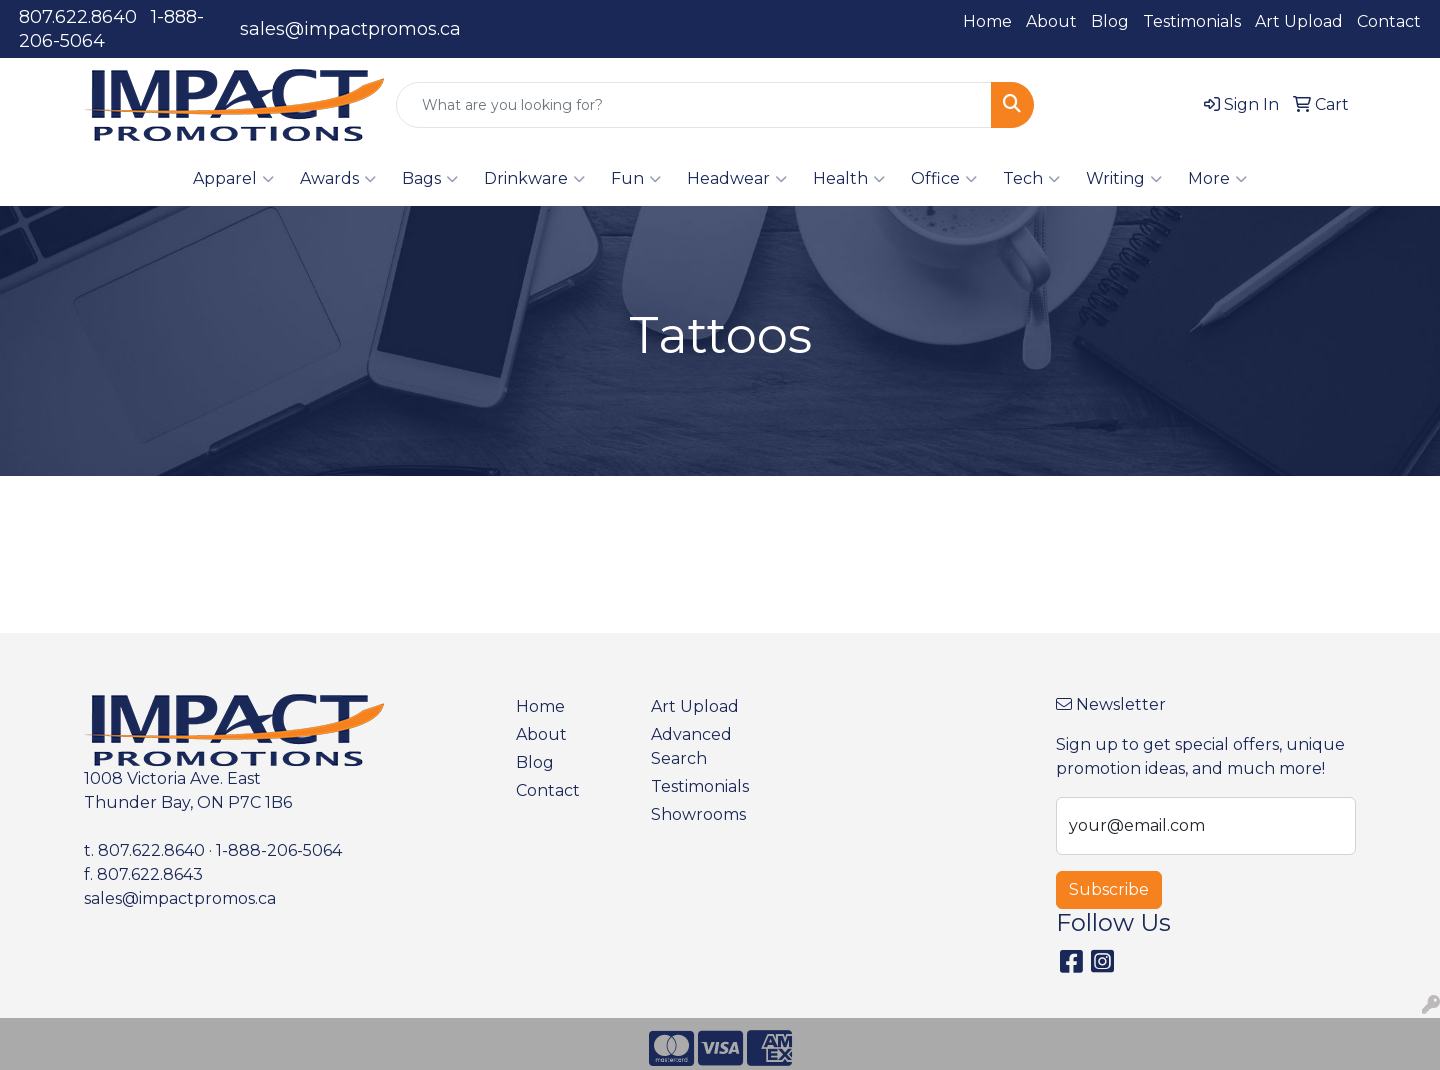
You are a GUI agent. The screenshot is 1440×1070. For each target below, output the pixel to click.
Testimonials (1192, 21)
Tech (1031, 179)
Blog (1110, 21)
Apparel (233, 179)
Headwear (737, 179)
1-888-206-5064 (279, 850)
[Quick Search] (694, 105)
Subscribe (1109, 889)
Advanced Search (691, 746)
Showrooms (698, 814)
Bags (430, 179)
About (1051, 21)
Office (944, 179)
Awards (338, 179)
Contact (1389, 21)
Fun (636, 179)
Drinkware (534, 179)
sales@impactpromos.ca (350, 29)
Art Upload (1299, 21)
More (1217, 179)
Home (987, 21)
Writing (1124, 179)
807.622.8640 (78, 17)
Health (849, 179)
